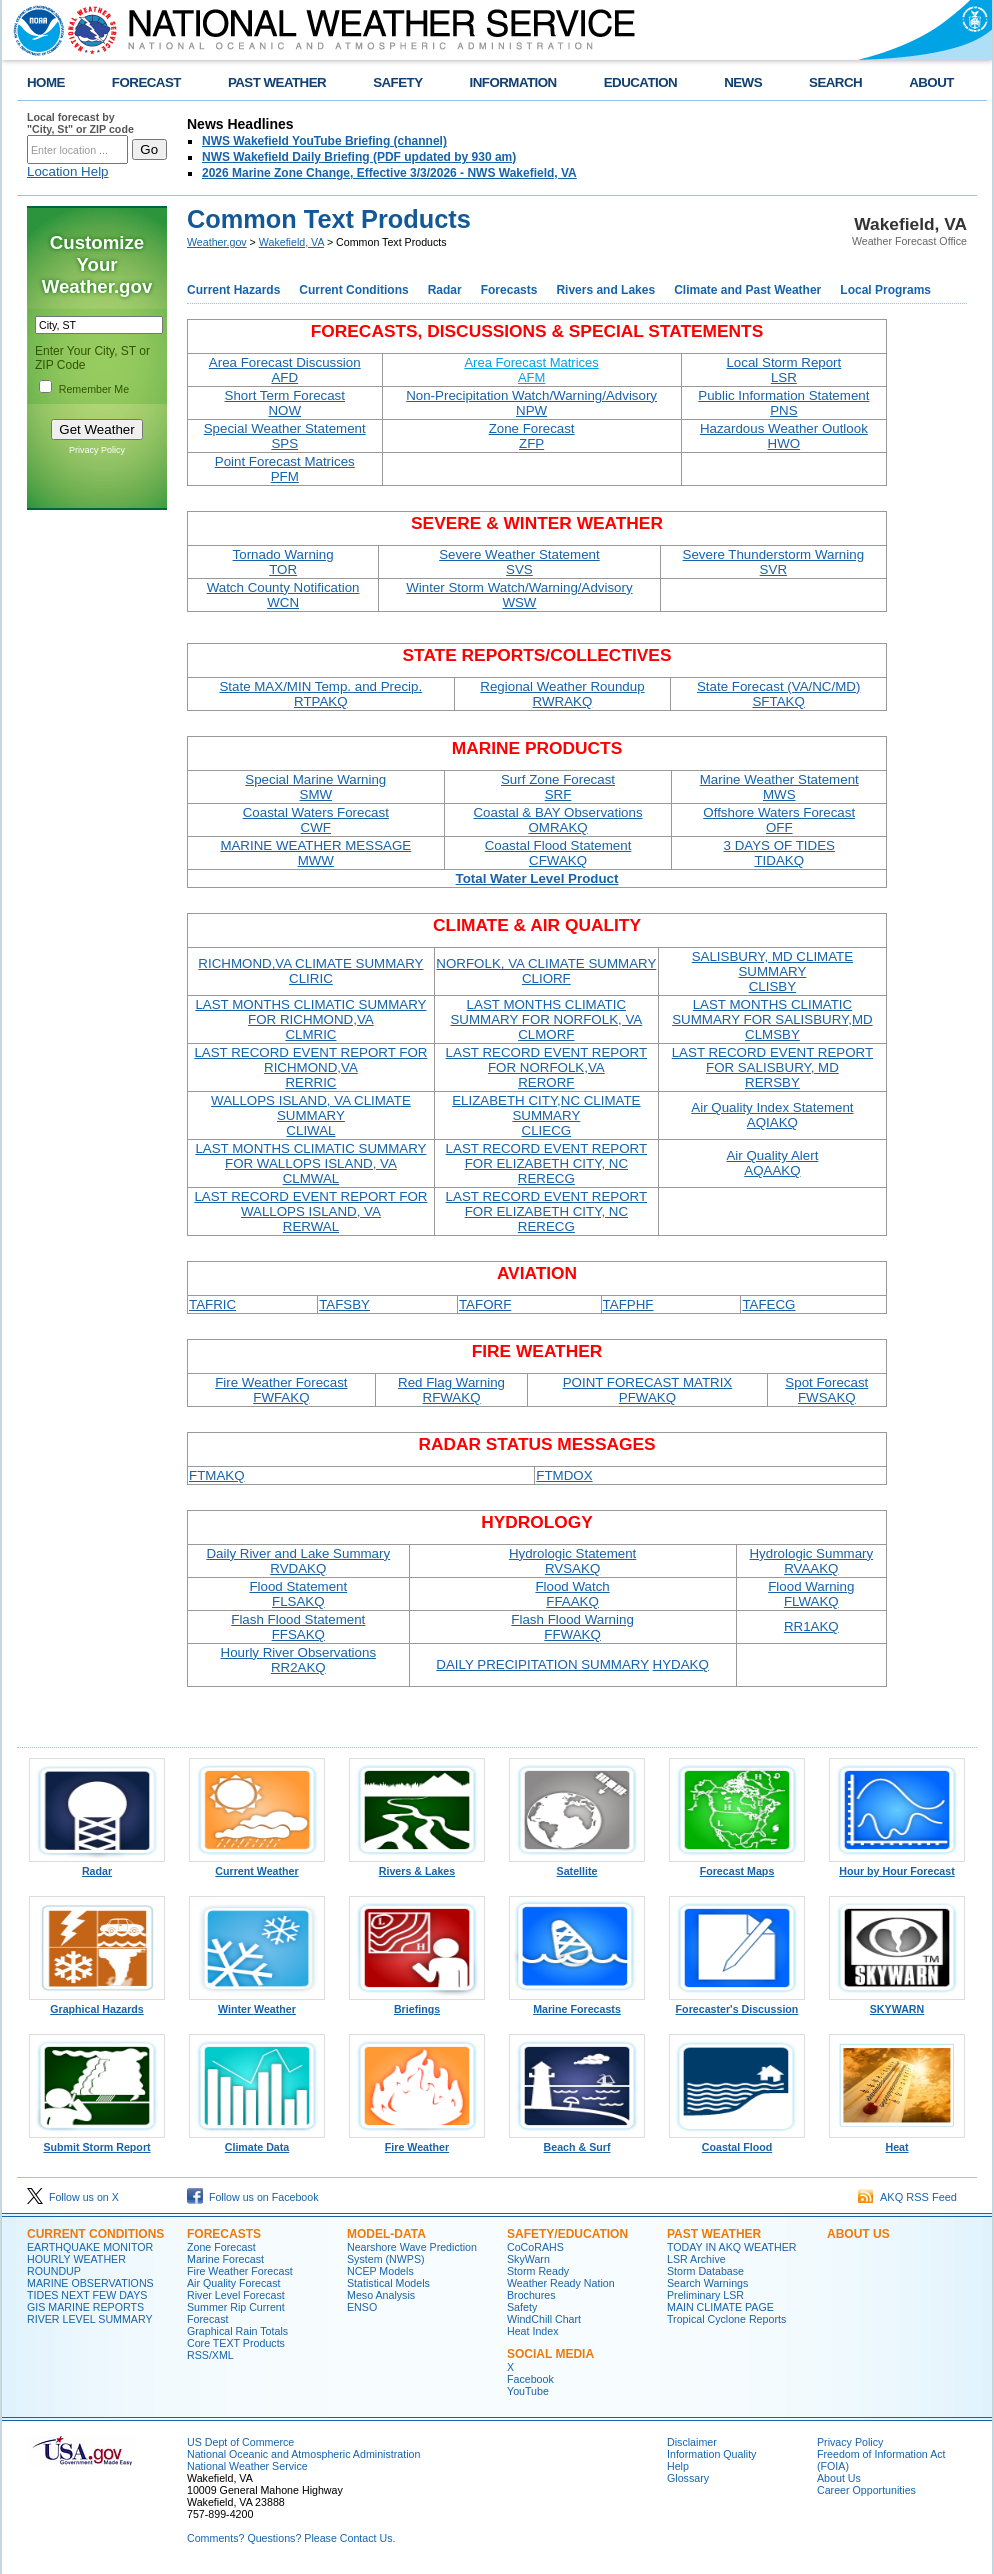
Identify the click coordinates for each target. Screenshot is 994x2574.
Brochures (531, 2295)
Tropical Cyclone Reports (726, 2319)
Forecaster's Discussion (737, 2004)
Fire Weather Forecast (281, 1390)
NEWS (743, 82)
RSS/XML (210, 2355)
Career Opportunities (866, 2490)
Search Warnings (707, 2283)
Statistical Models (388, 2283)
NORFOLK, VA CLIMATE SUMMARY (546, 971)
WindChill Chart (544, 2319)
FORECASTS (224, 2234)
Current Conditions (353, 290)
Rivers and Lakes (605, 290)
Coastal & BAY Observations (557, 820)
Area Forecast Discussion (285, 370)
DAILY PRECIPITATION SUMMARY (542, 1664)
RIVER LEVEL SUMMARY (90, 2319)
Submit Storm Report (97, 2142)
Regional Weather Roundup (562, 694)
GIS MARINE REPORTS (85, 2307)
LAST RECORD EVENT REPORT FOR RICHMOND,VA (310, 1067)
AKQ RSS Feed (907, 2197)
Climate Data (257, 2142)
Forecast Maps (737, 1866)
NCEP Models (380, 2271)
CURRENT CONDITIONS (95, 2234)
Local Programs (885, 290)
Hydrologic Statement (572, 1561)
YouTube (528, 2391)
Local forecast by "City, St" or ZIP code (80, 123)
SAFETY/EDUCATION (567, 2234)
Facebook (530, 2379)
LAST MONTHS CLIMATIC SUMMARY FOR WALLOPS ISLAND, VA (310, 1163)
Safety (522, 2307)
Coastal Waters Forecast (316, 820)
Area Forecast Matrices (531, 370)
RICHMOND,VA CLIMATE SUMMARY (310, 971)
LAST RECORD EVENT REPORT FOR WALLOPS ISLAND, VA (310, 1211)
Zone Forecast (532, 436)
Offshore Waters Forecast (779, 820)
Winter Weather (257, 2004)
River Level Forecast (236, 2295)
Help (678, 2466)
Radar (445, 290)
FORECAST (146, 82)
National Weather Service (247, 2466)
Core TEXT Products (236, 2343)
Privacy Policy (97, 450)
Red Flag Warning (451, 1390)
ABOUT (931, 82)
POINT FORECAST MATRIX (648, 1390)
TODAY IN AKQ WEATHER (731, 2247)
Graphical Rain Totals (237, 2331)
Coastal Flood (737, 2142)
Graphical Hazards (97, 2004)
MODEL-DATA (386, 2234)
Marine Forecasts (577, 2004)
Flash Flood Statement (298, 1627)
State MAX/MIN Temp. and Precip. (320, 694)
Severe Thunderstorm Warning (774, 562)
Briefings (417, 2004)
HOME (46, 82)
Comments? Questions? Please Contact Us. (291, 2538)
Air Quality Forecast (234, 2283)
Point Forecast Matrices (285, 469)
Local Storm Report (783, 370)
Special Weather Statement (285, 436)
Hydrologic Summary (811, 1561)
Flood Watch (572, 1594)
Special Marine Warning (315, 787)
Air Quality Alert (772, 1163)
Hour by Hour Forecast (897, 1866)
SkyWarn (528, 2259)
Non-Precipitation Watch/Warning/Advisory (531, 403)
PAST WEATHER (277, 82)
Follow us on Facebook (253, 2197)
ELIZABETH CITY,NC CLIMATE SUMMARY (546, 1115)
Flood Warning (811, 1594)
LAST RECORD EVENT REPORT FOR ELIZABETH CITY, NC (546, 1163)
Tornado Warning (283, 562)
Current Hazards (233, 290)
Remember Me (94, 389)
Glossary (688, 2478)
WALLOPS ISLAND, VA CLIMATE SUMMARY (311, 1115)
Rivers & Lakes (417, 1866)
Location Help (68, 171)
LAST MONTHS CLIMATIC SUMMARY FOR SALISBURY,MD (772, 1019)
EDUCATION (640, 82)
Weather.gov (217, 242)
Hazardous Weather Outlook (784, 436)
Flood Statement (298, 1594)
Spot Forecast (826, 1390)
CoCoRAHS (535, 2247)
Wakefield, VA (291, 242)
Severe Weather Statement (519, 562)
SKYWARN (897, 2004)
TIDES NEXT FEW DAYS (87, 2295)
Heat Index (533, 2331)
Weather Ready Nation (561, 2283)
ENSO (362, 2307)
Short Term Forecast (285, 403)
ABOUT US (858, 2234)
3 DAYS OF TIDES (779, 853)
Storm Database (705, 2271)
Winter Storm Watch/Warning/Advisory (519, 595)
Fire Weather (417, 2142)
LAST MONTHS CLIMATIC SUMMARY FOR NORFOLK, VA (546, 1019)
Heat (897, 2142)
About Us (839, 2478)
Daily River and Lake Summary (298, 1561)
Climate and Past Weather (747, 290)
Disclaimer (692, 2442)
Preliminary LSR (705, 2295)
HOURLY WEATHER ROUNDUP (76, 2265)
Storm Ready (538, 2271)
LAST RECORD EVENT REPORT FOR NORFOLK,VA (546, 1067)
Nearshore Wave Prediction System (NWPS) (412, 2253)
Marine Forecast (225, 2259)
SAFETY (397, 82)
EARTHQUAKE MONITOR (90, 2247)
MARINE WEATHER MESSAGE (315, 853)
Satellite (577, 1866)
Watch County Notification (283, 595)
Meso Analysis (381, 2295)
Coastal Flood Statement (558, 853)
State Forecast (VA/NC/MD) (778, 694)
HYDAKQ (681, 1664)
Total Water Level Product (537, 878)
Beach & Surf (577, 2142)
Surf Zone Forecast (558, 787)
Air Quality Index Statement (772, 1115)
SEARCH (835, 82)
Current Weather (257, 1866)
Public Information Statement (783, 403)
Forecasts (509, 290)
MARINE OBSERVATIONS (90, 2283)
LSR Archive (696, 2259)
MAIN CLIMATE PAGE (720, 2307)
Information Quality (711, 2454)
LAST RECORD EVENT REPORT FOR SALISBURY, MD (772, 1067)
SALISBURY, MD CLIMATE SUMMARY (772, 971)
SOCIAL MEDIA (550, 2354)
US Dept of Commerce (240, 2442)
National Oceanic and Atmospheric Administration (303, 2454)
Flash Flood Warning (572, 1627)
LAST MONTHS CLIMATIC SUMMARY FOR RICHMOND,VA (310, 1019)
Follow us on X (73, 2197)
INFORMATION (513, 82)
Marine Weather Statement (779, 787)
